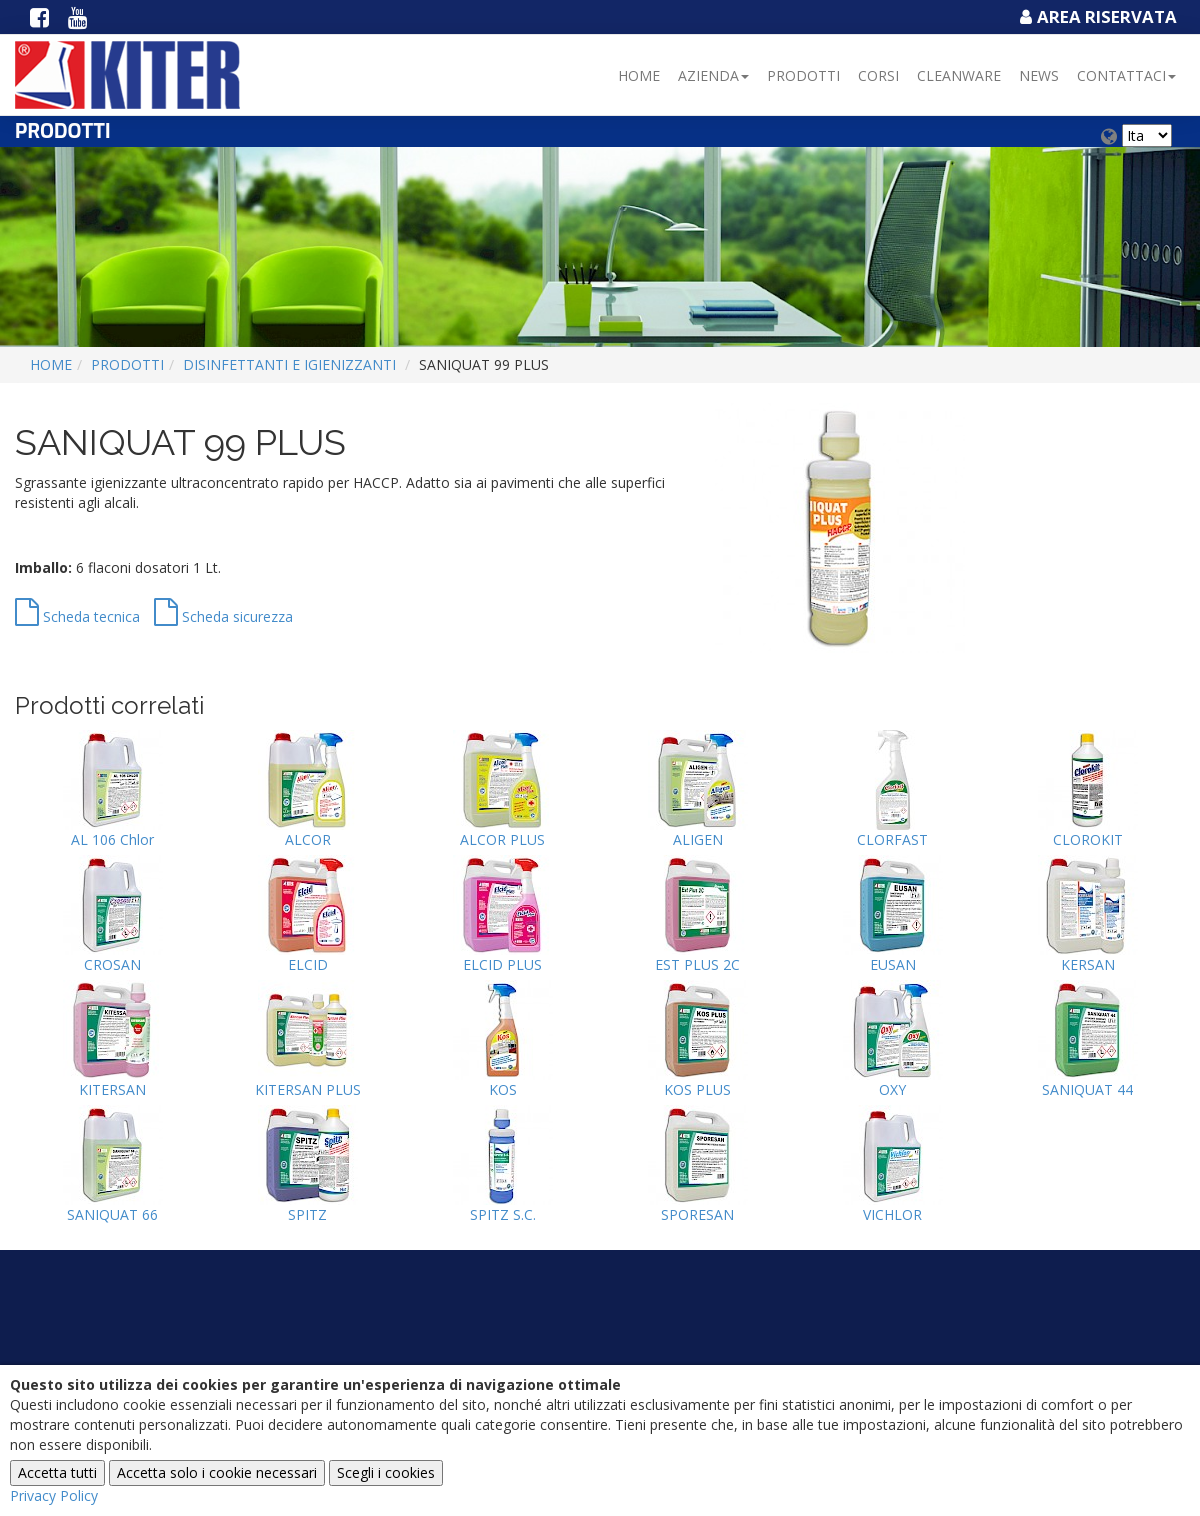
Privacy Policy (54, 1495)
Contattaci (1126, 75)
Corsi (878, 75)
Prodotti (803, 75)
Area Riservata (1096, 16)
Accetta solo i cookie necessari (217, 1472)
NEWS (1039, 75)
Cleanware (959, 75)
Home (639, 75)
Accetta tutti (57, 1472)
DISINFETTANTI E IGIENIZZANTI (289, 364)
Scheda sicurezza (223, 616)
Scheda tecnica (77, 616)
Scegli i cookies (386, 1472)
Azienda (713, 75)
